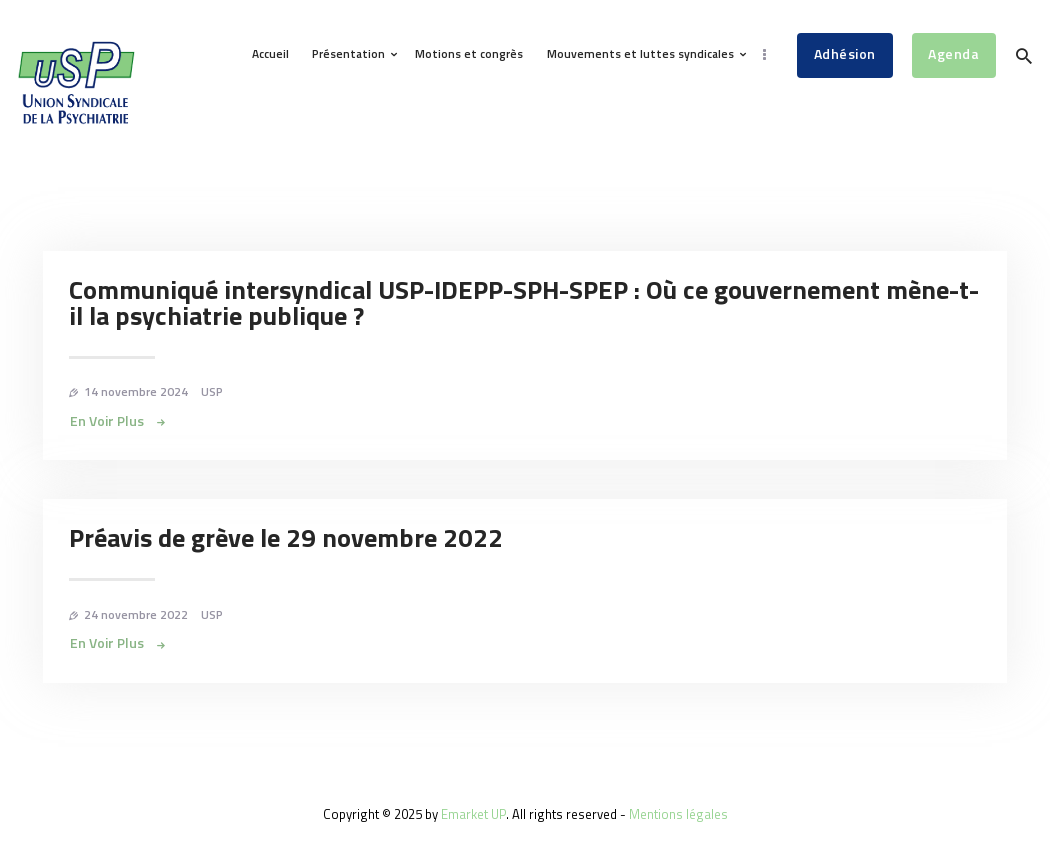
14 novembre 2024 (136, 391)
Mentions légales (678, 814)
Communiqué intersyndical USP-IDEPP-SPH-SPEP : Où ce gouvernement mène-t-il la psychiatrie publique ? (524, 303)
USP (212, 391)
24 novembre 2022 (136, 614)
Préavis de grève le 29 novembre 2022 (286, 538)
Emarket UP (473, 814)
